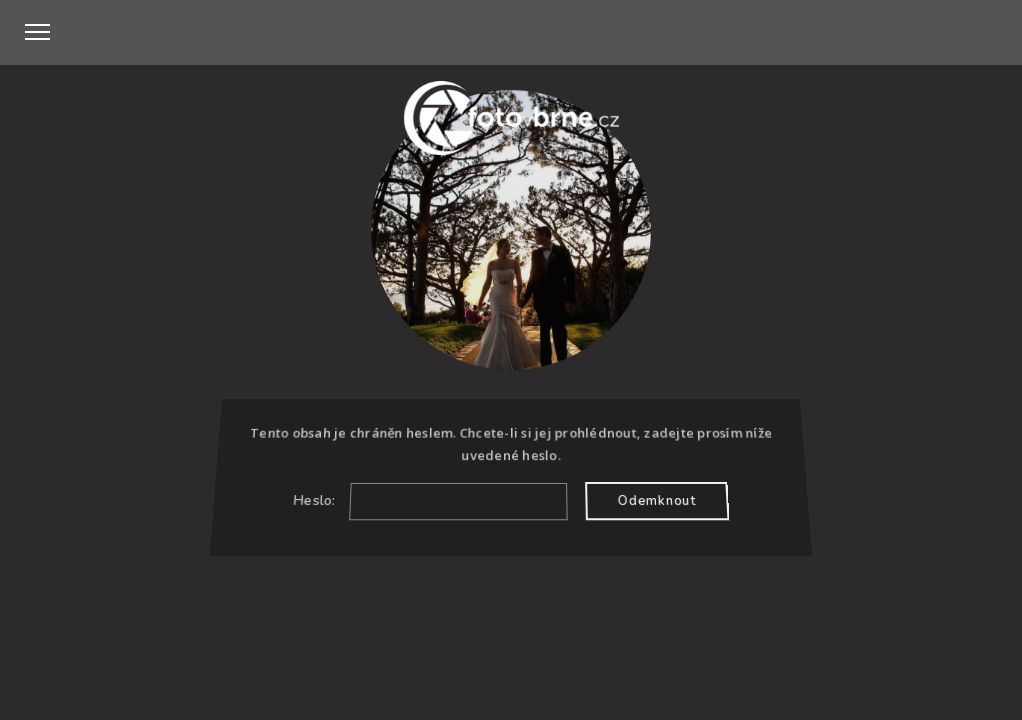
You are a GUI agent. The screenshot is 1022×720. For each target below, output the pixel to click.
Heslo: (430, 500)
